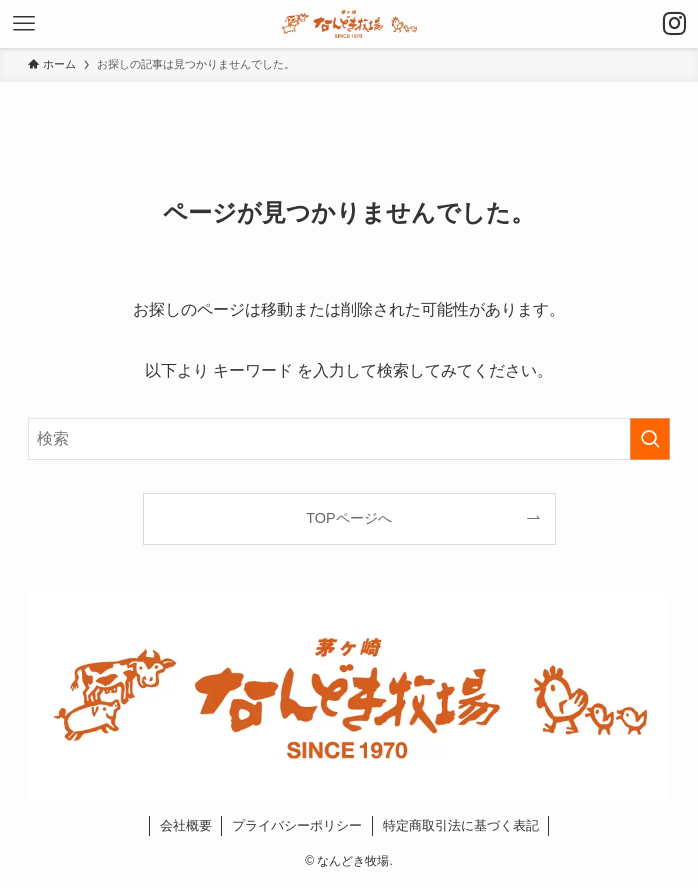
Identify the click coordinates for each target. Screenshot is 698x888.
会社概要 (186, 825)
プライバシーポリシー (297, 825)
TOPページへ (348, 518)
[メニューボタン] (24, 24)
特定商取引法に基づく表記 (461, 825)
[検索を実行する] (650, 439)
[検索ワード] (349, 439)
